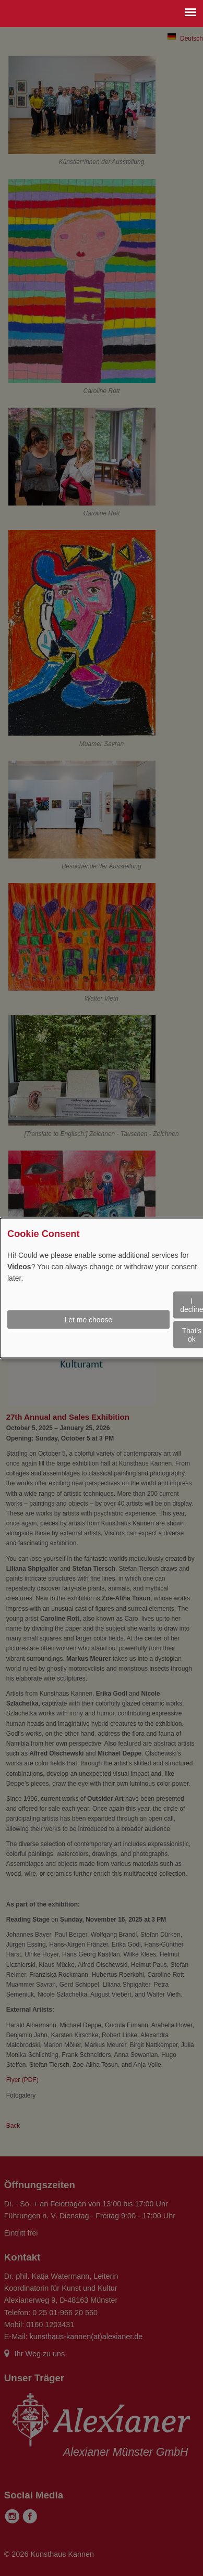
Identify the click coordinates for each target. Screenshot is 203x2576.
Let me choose (88, 1320)
